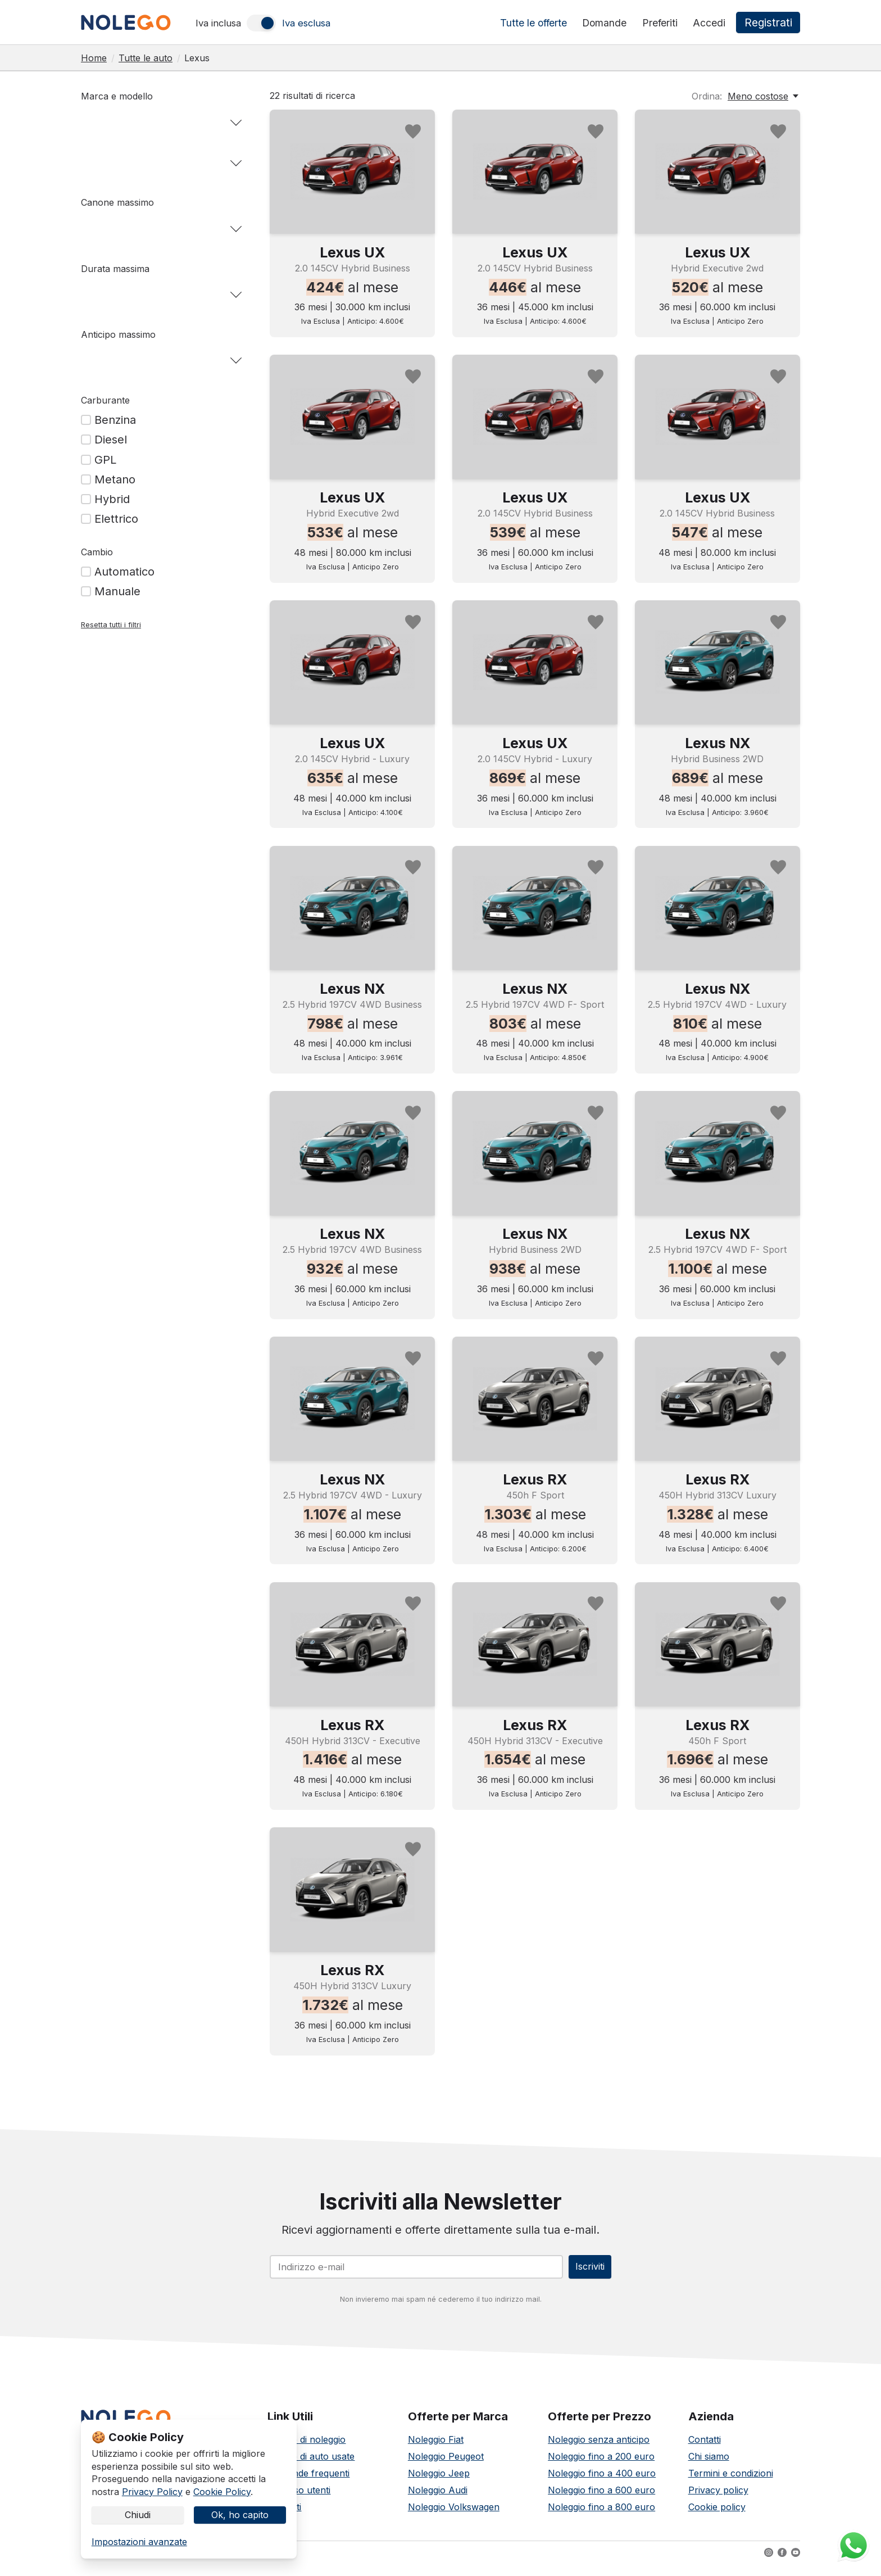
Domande (606, 23)
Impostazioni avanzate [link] (139, 2541)
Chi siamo (708, 2463)
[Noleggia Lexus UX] (352, 171)
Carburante (105, 400)
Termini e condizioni (730, 2480)
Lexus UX (352, 252)
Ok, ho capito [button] (240, 2512)
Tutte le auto (145, 58)
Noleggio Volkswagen (453, 2513)
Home (94, 58)
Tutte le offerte (535, 23)
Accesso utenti (298, 2496)
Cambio (97, 552)
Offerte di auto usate (311, 2463)
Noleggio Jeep (439, 2480)
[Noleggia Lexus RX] (534, 1398)
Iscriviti (582, 2270)
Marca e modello (117, 96)
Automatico (124, 571)
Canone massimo (117, 202)
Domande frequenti (308, 2480)
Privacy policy (718, 2496)
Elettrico (116, 519)
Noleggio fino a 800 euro (601, 2513)
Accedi (710, 23)
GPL (105, 460)
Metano (114, 479)
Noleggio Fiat (436, 2446)
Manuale (117, 591)
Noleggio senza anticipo (599, 2446)
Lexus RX (535, 1479)
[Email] (409, 2270)
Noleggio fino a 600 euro (601, 2496)
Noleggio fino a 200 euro (601, 2463)
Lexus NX (717, 743)
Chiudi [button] (137, 2512)
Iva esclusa (306, 23)
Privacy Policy (152, 2485)
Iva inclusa (218, 23)
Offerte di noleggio (306, 2446)
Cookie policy (717, 2513)
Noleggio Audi (437, 2496)
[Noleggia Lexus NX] (717, 662)
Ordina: (707, 96)
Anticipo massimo (118, 334)
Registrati (769, 23)
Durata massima (115, 268)
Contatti (704, 2446)
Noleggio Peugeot (446, 2463)
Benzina (115, 420)
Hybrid (112, 499)
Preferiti (661, 23)
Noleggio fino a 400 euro (602, 2480)
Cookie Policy (222, 2485)
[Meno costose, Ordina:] (764, 96)
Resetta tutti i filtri (111, 625)
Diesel (110, 439)
